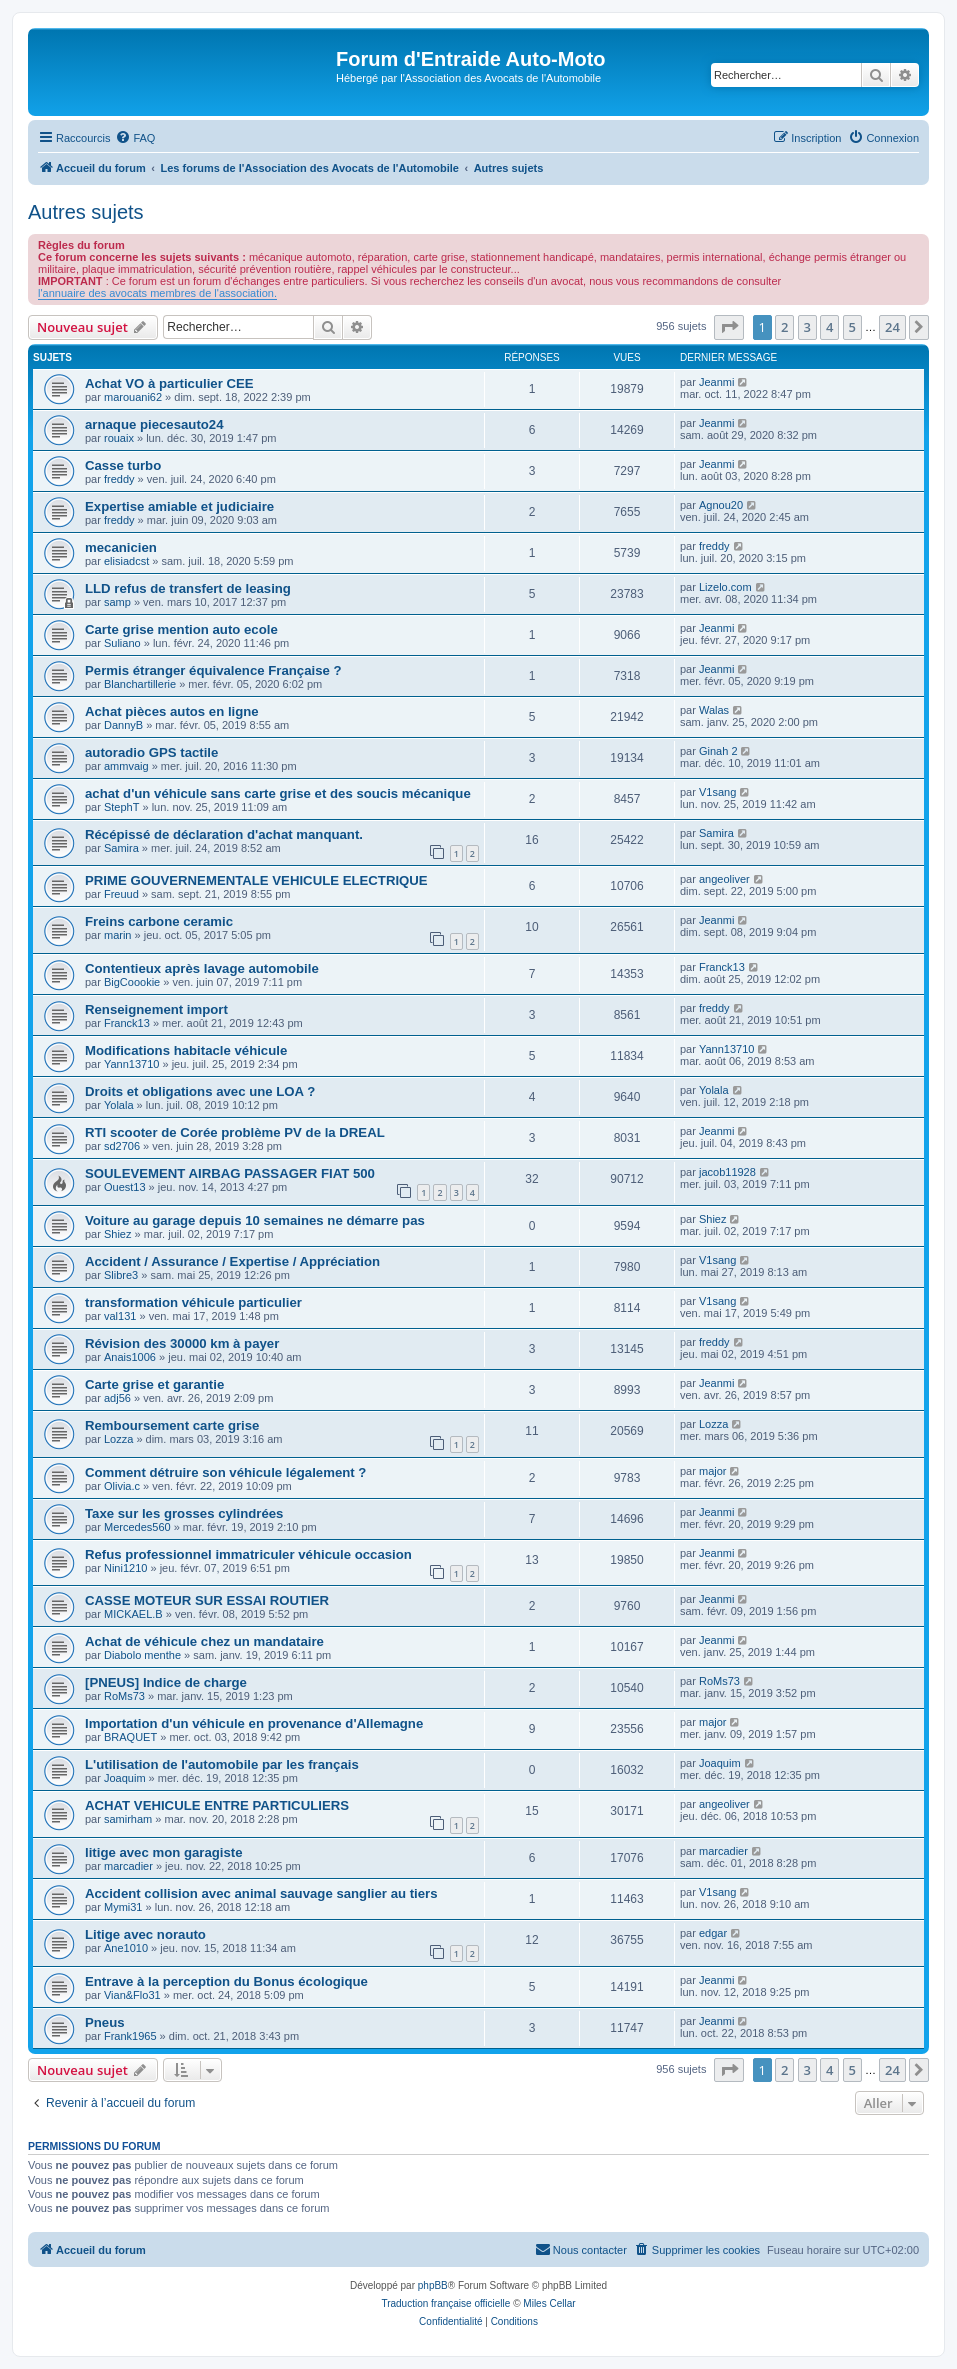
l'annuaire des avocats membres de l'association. (157, 293)
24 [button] (892, 327)
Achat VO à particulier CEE (169, 383)
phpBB (433, 2285)
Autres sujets (86, 212)
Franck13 (722, 967)
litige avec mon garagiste (164, 1852)
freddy (119, 479)
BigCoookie (132, 982)
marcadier (128, 1866)
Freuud (121, 894)
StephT (121, 807)
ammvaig (126, 766)
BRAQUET (130, 1737)
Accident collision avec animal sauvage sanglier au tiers (261, 1893)
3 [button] (807, 327)
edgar (713, 1933)
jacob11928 (727, 1172)
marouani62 (133, 397)
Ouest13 (125, 1187)
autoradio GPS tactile (151, 752)
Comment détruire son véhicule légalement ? (225, 1472)
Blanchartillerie (140, 684)
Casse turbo (123, 465)
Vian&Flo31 (132, 1995)
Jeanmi (716, 382)
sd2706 (122, 1146)
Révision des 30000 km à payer (182, 1343)
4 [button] (829, 327)
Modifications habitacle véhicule (186, 1050)
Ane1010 (126, 1948)
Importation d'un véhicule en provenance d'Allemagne (254, 1723)
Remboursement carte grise (172, 1425)
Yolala (119, 1105)
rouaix (119, 438)
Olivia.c (122, 1486)
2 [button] (784, 327)
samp (117, 602)
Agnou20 (721, 505)
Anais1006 (130, 1357)
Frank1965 (130, 2036)
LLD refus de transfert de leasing (188, 588)
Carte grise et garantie (154, 1384)
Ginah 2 (718, 751)
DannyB (123, 725)
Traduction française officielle (445, 2303)
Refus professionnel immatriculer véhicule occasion (248, 1554)
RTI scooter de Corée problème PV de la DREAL (235, 1132)
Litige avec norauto (145, 1934)
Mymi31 (123, 1907)
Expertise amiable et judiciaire (179, 506)
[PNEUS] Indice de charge (166, 1682)
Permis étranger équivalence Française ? (213, 670)
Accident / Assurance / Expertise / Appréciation (232, 1261)
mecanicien (121, 547)
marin (118, 935)
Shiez (118, 1234)
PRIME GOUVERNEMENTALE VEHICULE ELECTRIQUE (256, 880)
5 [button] (852, 327)
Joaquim (125, 1778)
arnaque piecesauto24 (154, 424)
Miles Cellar (549, 2303)
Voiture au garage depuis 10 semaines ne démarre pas (255, 1220)
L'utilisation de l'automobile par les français (222, 1764)
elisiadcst (126, 561)
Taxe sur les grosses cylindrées (184, 1513)
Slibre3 (121, 1275)
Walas (714, 710)
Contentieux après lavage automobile (202, 968)
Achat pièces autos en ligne (172, 711)
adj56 (117, 1398)
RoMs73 (124, 1696)
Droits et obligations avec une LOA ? (200, 1091)
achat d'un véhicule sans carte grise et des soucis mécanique (278, 793)
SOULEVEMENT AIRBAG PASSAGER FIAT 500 (230, 1173)
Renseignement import (156, 1009)
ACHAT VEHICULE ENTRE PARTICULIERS (217, 1805)
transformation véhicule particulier (193, 1302)
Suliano (122, 643)
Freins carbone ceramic (159, 921)
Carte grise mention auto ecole (181, 629)
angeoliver (724, 879)
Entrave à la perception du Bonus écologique (226, 1981)
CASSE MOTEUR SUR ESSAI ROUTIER (207, 1600)
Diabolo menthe (142, 1655)
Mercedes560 (137, 1527)
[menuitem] (135, 138)
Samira (121, 848)
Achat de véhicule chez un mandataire (204, 1641)
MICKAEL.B (133, 1614)
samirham (128, 1819)
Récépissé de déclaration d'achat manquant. (224, 834)
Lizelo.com (725, 587)
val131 (120, 1316)
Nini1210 (125, 1568)
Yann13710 (131, 1064)
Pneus (105, 2022)
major (713, 1471)
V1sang (717, 792)
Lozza (118, 1439)
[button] (729, 327)
